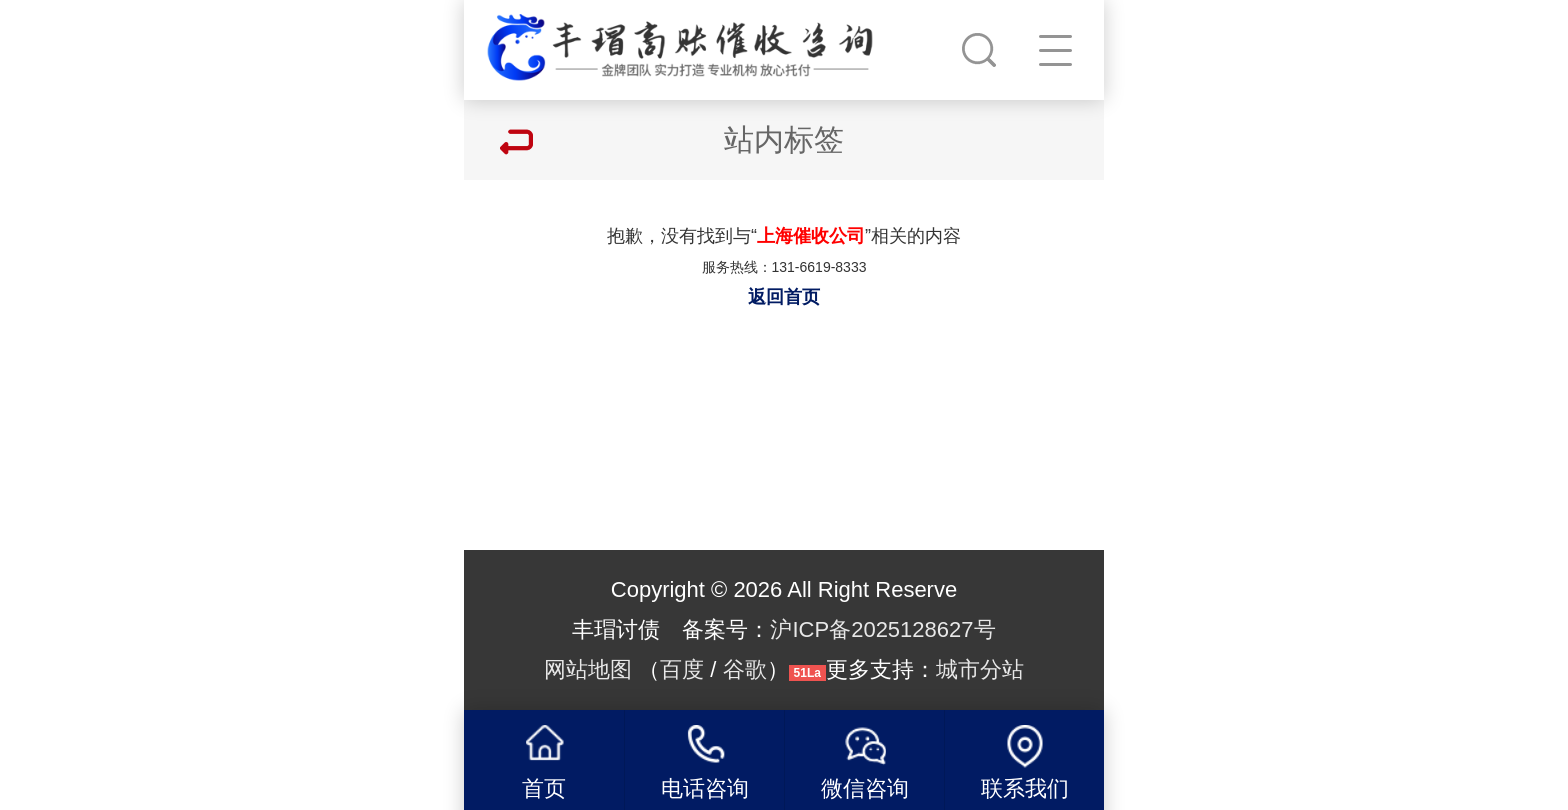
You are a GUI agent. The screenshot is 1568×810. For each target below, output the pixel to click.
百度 (682, 669)
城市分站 (980, 669)
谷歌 (745, 669)
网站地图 (588, 669)
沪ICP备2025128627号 (882, 629)
